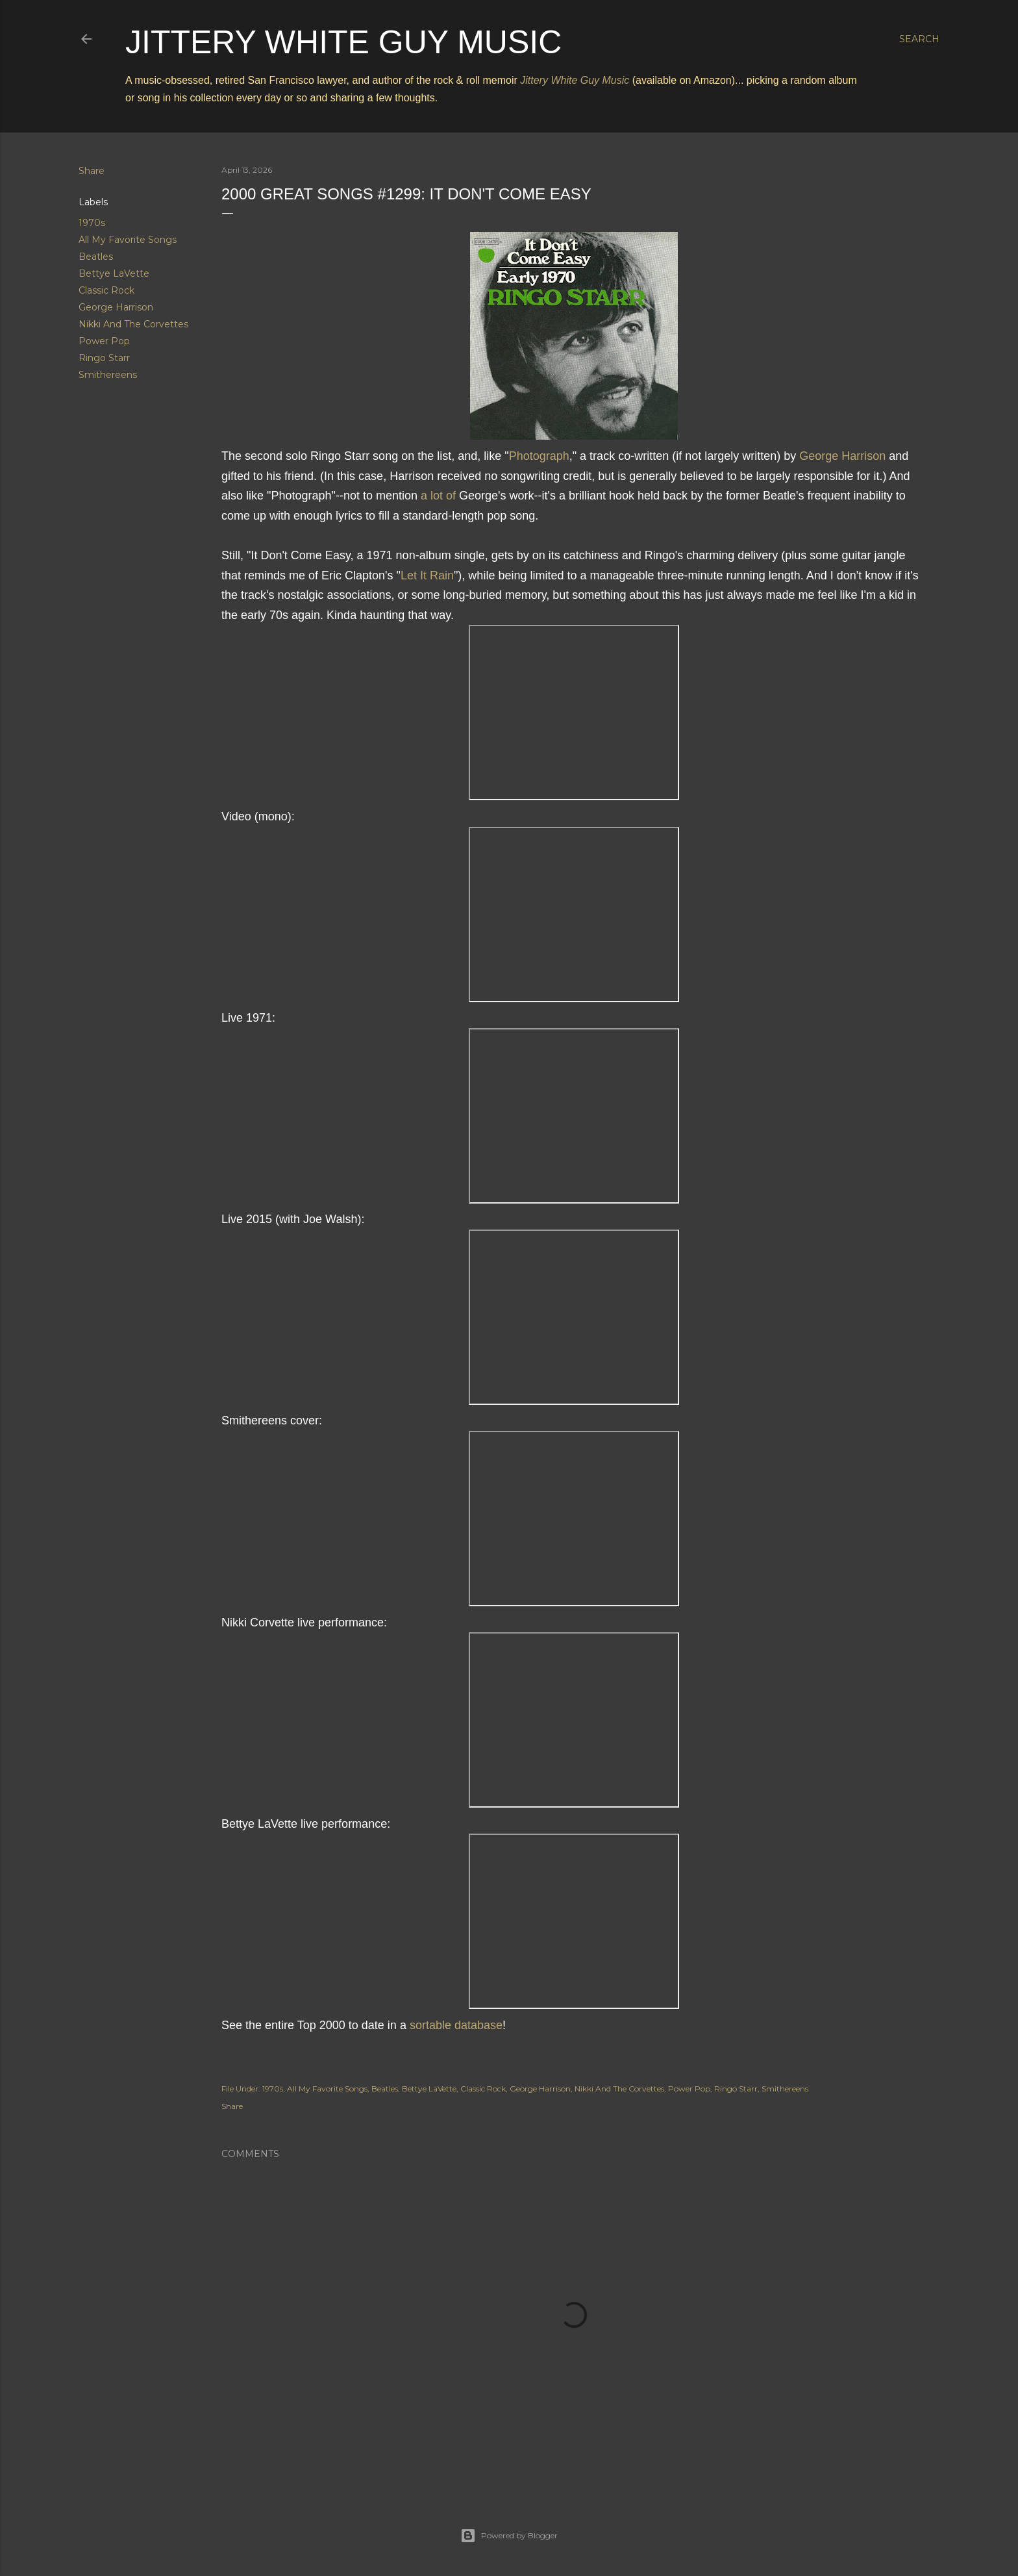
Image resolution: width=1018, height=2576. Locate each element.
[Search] (919, 39)
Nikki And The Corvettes (133, 324)
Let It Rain (427, 575)
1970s (92, 223)
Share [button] (92, 171)
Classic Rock (106, 290)
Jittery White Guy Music (343, 42)
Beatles (96, 256)
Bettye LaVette (114, 273)
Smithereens (108, 375)
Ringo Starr (104, 358)
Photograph (539, 455)
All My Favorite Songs (128, 240)
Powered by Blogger (509, 2536)
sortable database (456, 2025)
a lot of (438, 495)
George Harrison (116, 307)
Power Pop (104, 341)
